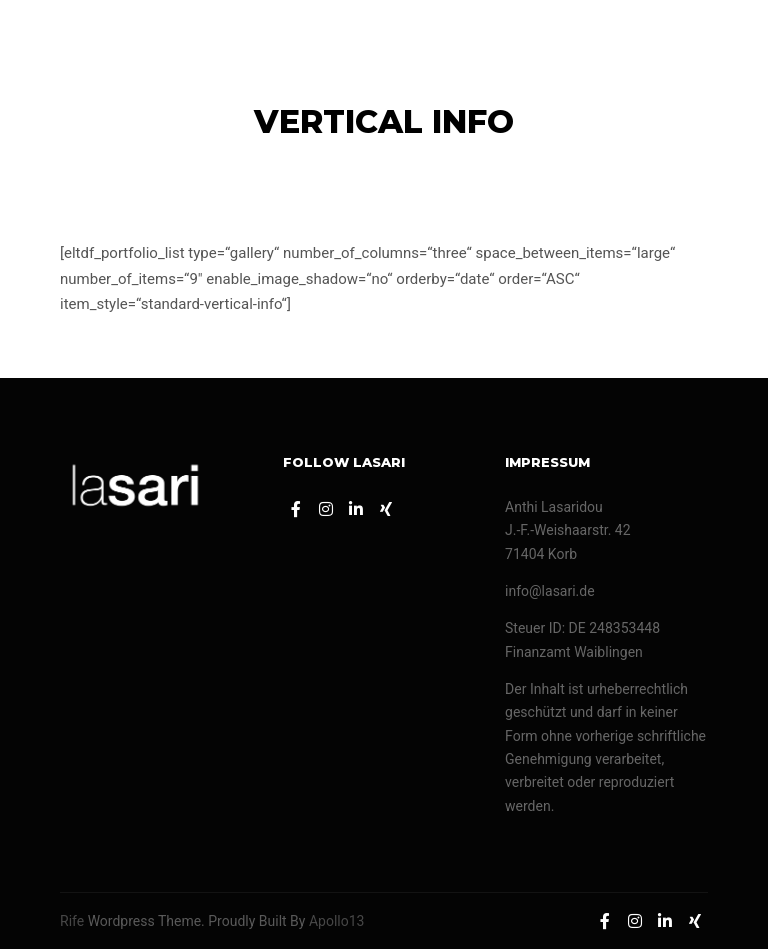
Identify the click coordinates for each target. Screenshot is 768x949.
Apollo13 (337, 921)
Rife (72, 921)
